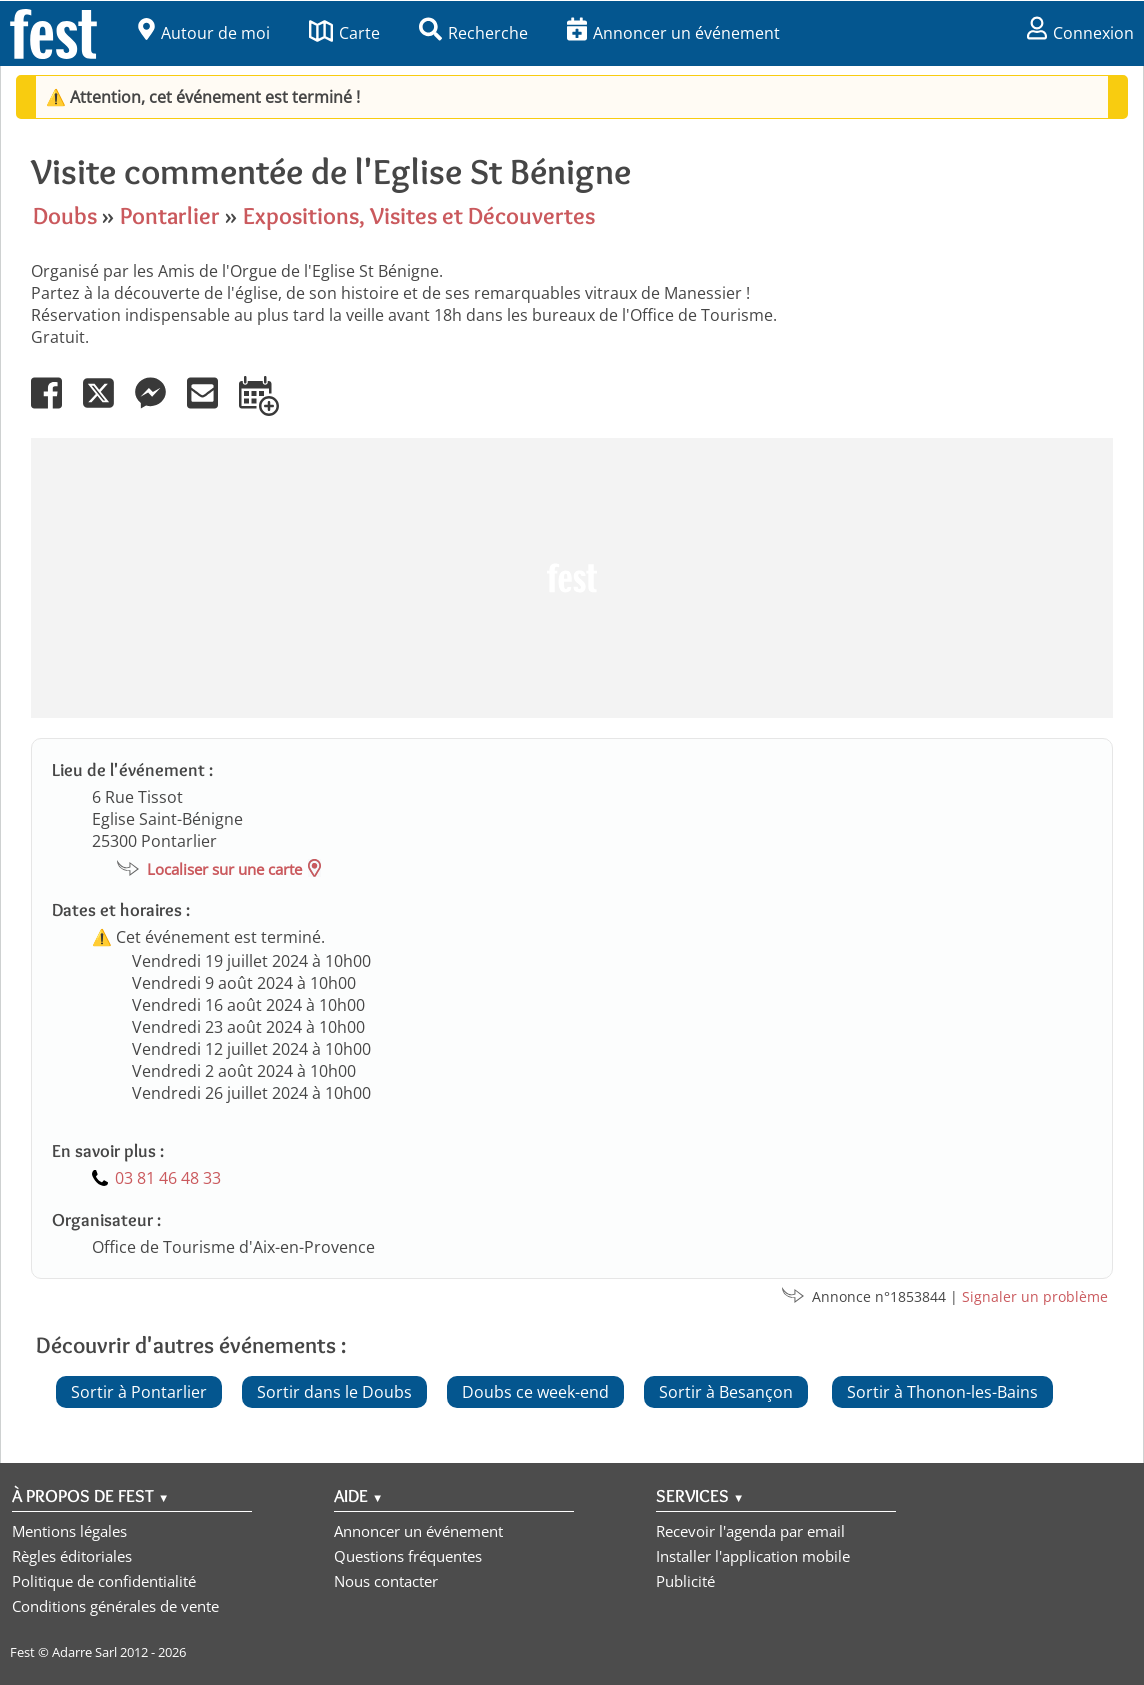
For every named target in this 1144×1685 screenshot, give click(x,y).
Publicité (685, 1581)
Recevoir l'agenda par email (750, 1531)
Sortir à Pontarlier (139, 1392)
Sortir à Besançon (726, 1392)
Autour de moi (204, 33)
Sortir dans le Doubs (334, 1392)
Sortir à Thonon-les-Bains (942, 1392)
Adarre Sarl (84, 1652)
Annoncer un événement (673, 33)
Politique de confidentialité (104, 1581)
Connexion (1080, 33)
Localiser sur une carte (224, 869)
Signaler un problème (1035, 1296)
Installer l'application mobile (753, 1556)
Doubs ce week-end (535, 1392)
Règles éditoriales (72, 1556)
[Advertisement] (572, 578)
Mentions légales (69, 1531)
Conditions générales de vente (115, 1606)
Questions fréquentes (408, 1556)
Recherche (473, 33)
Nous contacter (386, 1581)
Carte (344, 33)
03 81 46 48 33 (168, 1178)
